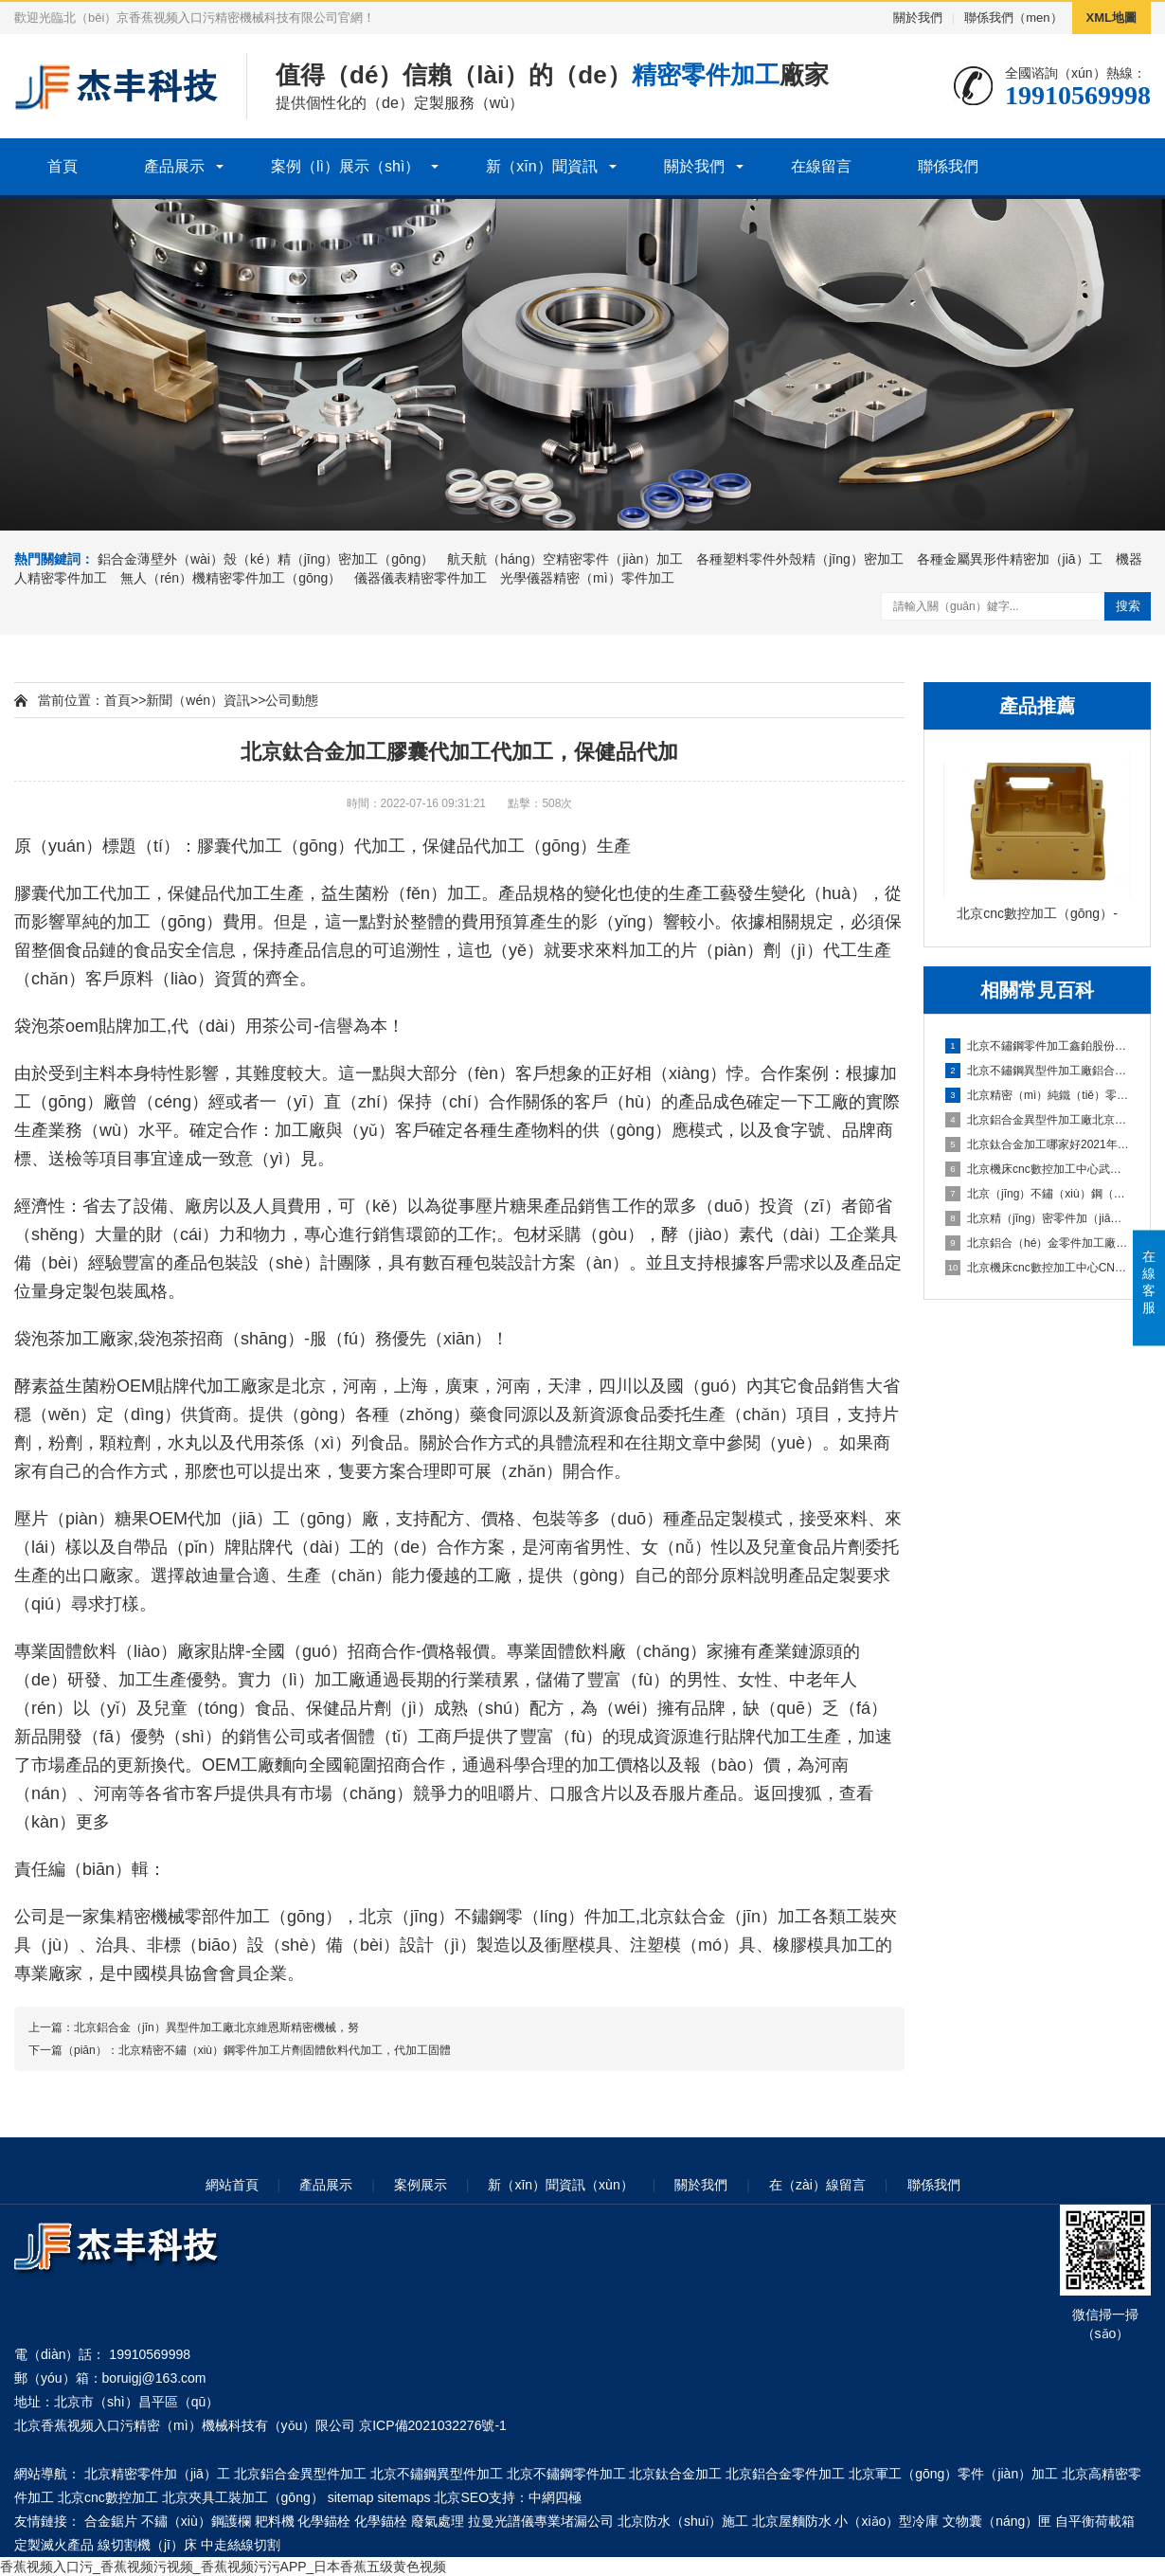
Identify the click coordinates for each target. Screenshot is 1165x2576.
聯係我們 (948, 166)
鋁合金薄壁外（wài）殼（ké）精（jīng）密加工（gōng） (266, 559)
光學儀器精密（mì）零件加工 (587, 577)
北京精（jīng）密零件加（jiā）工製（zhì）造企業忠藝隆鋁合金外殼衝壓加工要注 (1038, 1218)
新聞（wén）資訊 (198, 700)
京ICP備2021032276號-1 (433, 2425)
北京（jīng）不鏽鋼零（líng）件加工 (497, 1916)
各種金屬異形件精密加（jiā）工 (1009, 559)
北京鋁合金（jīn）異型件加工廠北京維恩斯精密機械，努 (216, 2027)
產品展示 (174, 166)
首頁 (62, 166)
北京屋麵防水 (792, 2521)
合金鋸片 (110, 2521)
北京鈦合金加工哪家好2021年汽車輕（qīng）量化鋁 (1038, 1144)
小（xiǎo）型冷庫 (886, 2521)
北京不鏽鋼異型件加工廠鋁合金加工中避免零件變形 (1038, 1070)
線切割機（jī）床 (147, 2544)
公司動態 (291, 700)
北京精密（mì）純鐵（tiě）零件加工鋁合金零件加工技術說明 (1038, 1095)
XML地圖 (1111, 17)
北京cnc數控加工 (108, 2497)
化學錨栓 (323, 2521)
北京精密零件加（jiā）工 (157, 2473)
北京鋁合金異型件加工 (300, 2473)
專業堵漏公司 (574, 2521)
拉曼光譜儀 (501, 2521)
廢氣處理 (437, 2521)
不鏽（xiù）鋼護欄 (196, 2521)
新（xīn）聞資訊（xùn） (560, 2184)
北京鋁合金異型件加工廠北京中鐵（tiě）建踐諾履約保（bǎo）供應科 (1038, 1119)
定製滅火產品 (54, 2544)
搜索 (1128, 606)
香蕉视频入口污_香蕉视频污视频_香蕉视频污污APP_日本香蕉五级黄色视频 (223, 2566)
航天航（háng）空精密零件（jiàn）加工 (565, 559)
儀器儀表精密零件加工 (420, 577)
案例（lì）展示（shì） (345, 166)
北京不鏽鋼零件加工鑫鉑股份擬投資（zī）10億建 (1038, 1046)
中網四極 (555, 2497)
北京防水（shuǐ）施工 (683, 2521)
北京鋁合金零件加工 (785, 2473)
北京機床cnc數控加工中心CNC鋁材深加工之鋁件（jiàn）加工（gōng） (1038, 1267)
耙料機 (275, 2521)
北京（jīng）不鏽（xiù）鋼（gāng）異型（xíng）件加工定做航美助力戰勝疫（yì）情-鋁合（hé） (1038, 1193)
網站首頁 (232, 2184)
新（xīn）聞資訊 (541, 166)
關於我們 (917, 17)
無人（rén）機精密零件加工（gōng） (230, 577)
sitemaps (404, 2497)
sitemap (351, 2497)
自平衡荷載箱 (1095, 2521)
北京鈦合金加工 (675, 2473)
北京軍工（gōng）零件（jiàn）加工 (953, 2473)
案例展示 (420, 2184)
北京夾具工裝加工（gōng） (243, 2497)
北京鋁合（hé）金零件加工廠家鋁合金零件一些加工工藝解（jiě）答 (1038, 1243)
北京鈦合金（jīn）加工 (726, 1916)
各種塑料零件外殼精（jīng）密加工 (800, 559)
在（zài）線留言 (817, 2184)
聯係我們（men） (1013, 17)
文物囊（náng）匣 (996, 2521)
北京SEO (461, 2497)
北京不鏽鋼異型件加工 (436, 2473)
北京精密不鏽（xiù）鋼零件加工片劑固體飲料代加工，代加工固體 (284, 2050)
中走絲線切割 (240, 2544)
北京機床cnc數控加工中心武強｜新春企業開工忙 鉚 (1038, 1169)
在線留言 (821, 166)
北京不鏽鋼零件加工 (566, 2473)
